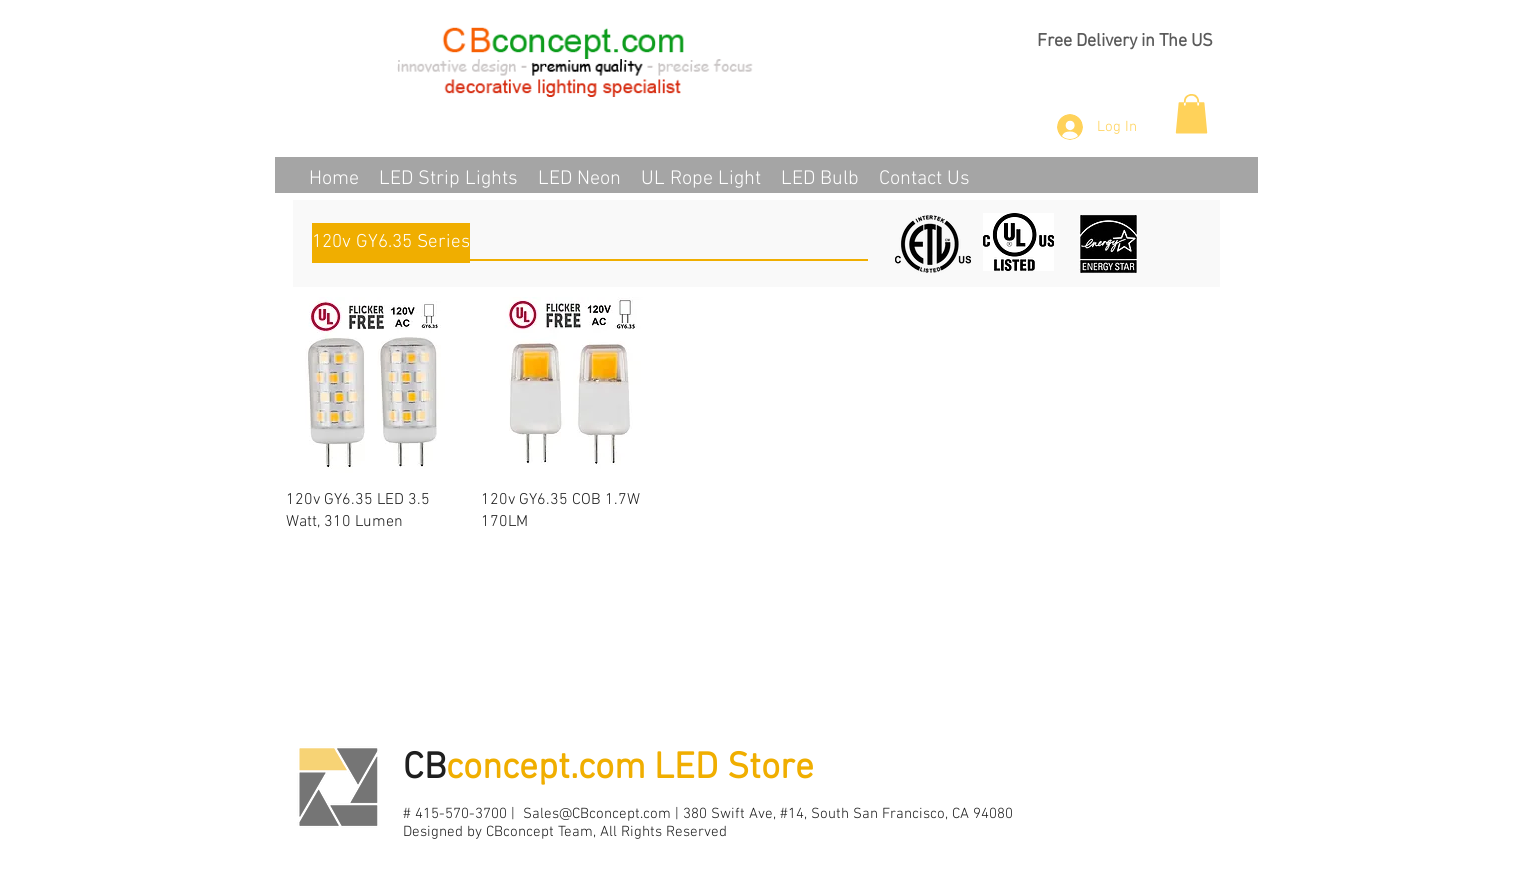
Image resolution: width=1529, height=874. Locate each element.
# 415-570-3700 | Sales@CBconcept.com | (543, 814)
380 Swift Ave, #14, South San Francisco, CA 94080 (848, 814)
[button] (1191, 113)
